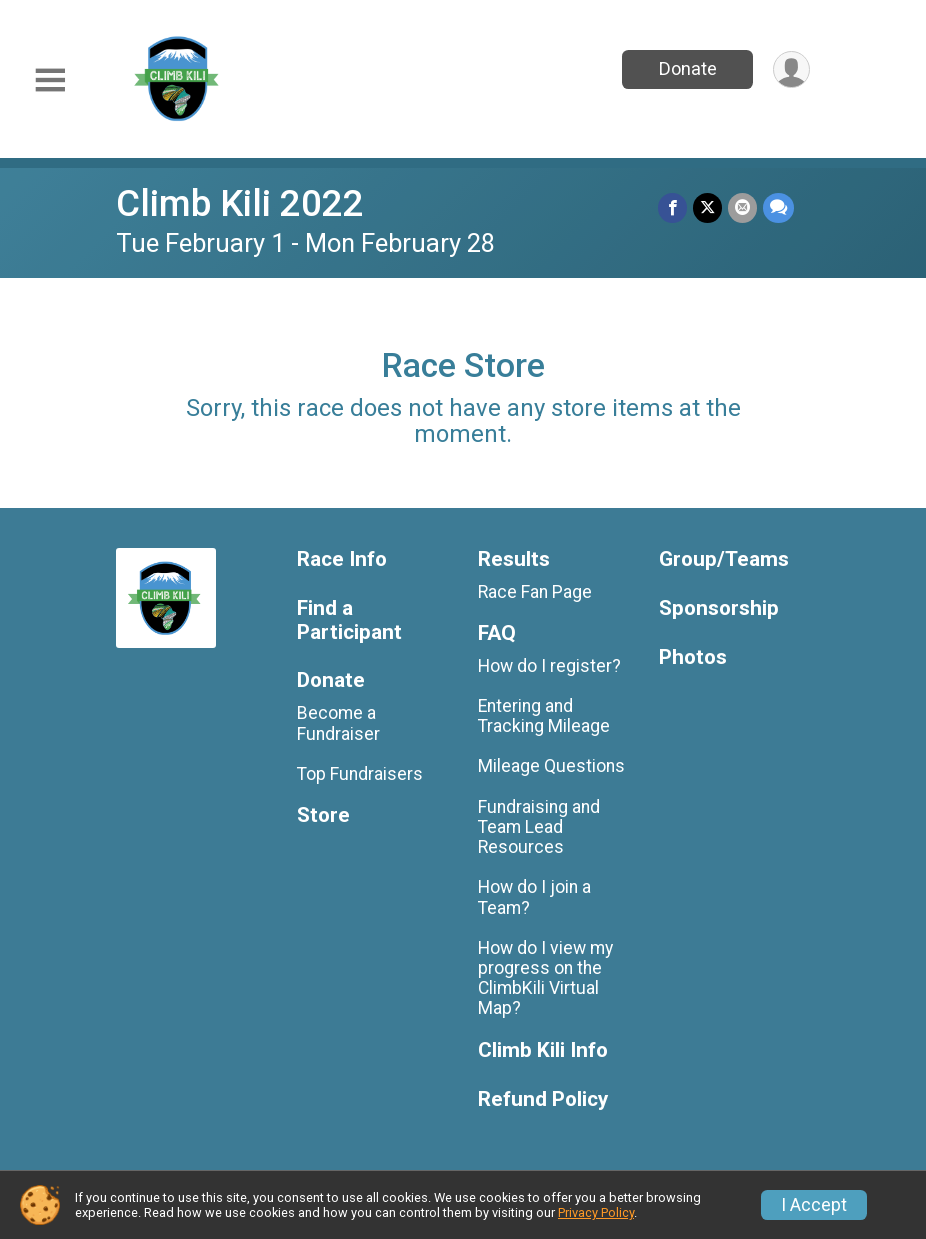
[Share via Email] (742, 207)
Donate (688, 68)
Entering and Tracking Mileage (544, 716)
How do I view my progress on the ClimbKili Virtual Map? (545, 978)
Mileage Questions (551, 766)
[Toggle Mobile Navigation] (50, 80)
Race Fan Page (535, 592)
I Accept (814, 1205)
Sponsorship (719, 608)
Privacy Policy (596, 1212)
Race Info (342, 559)
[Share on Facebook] (672, 207)
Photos (693, 657)
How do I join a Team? (534, 897)
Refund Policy (543, 1099)
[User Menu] (791, 69)
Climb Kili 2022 (240, 203)
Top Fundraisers (360, 774)
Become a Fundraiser (338, 723)
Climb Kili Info (543, 1050)
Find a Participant (349, 620)
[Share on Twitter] (707, 207)
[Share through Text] (778, 207)
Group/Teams (724, 559)
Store (323, 815)
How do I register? (549, 666)
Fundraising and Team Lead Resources (539, 827)
